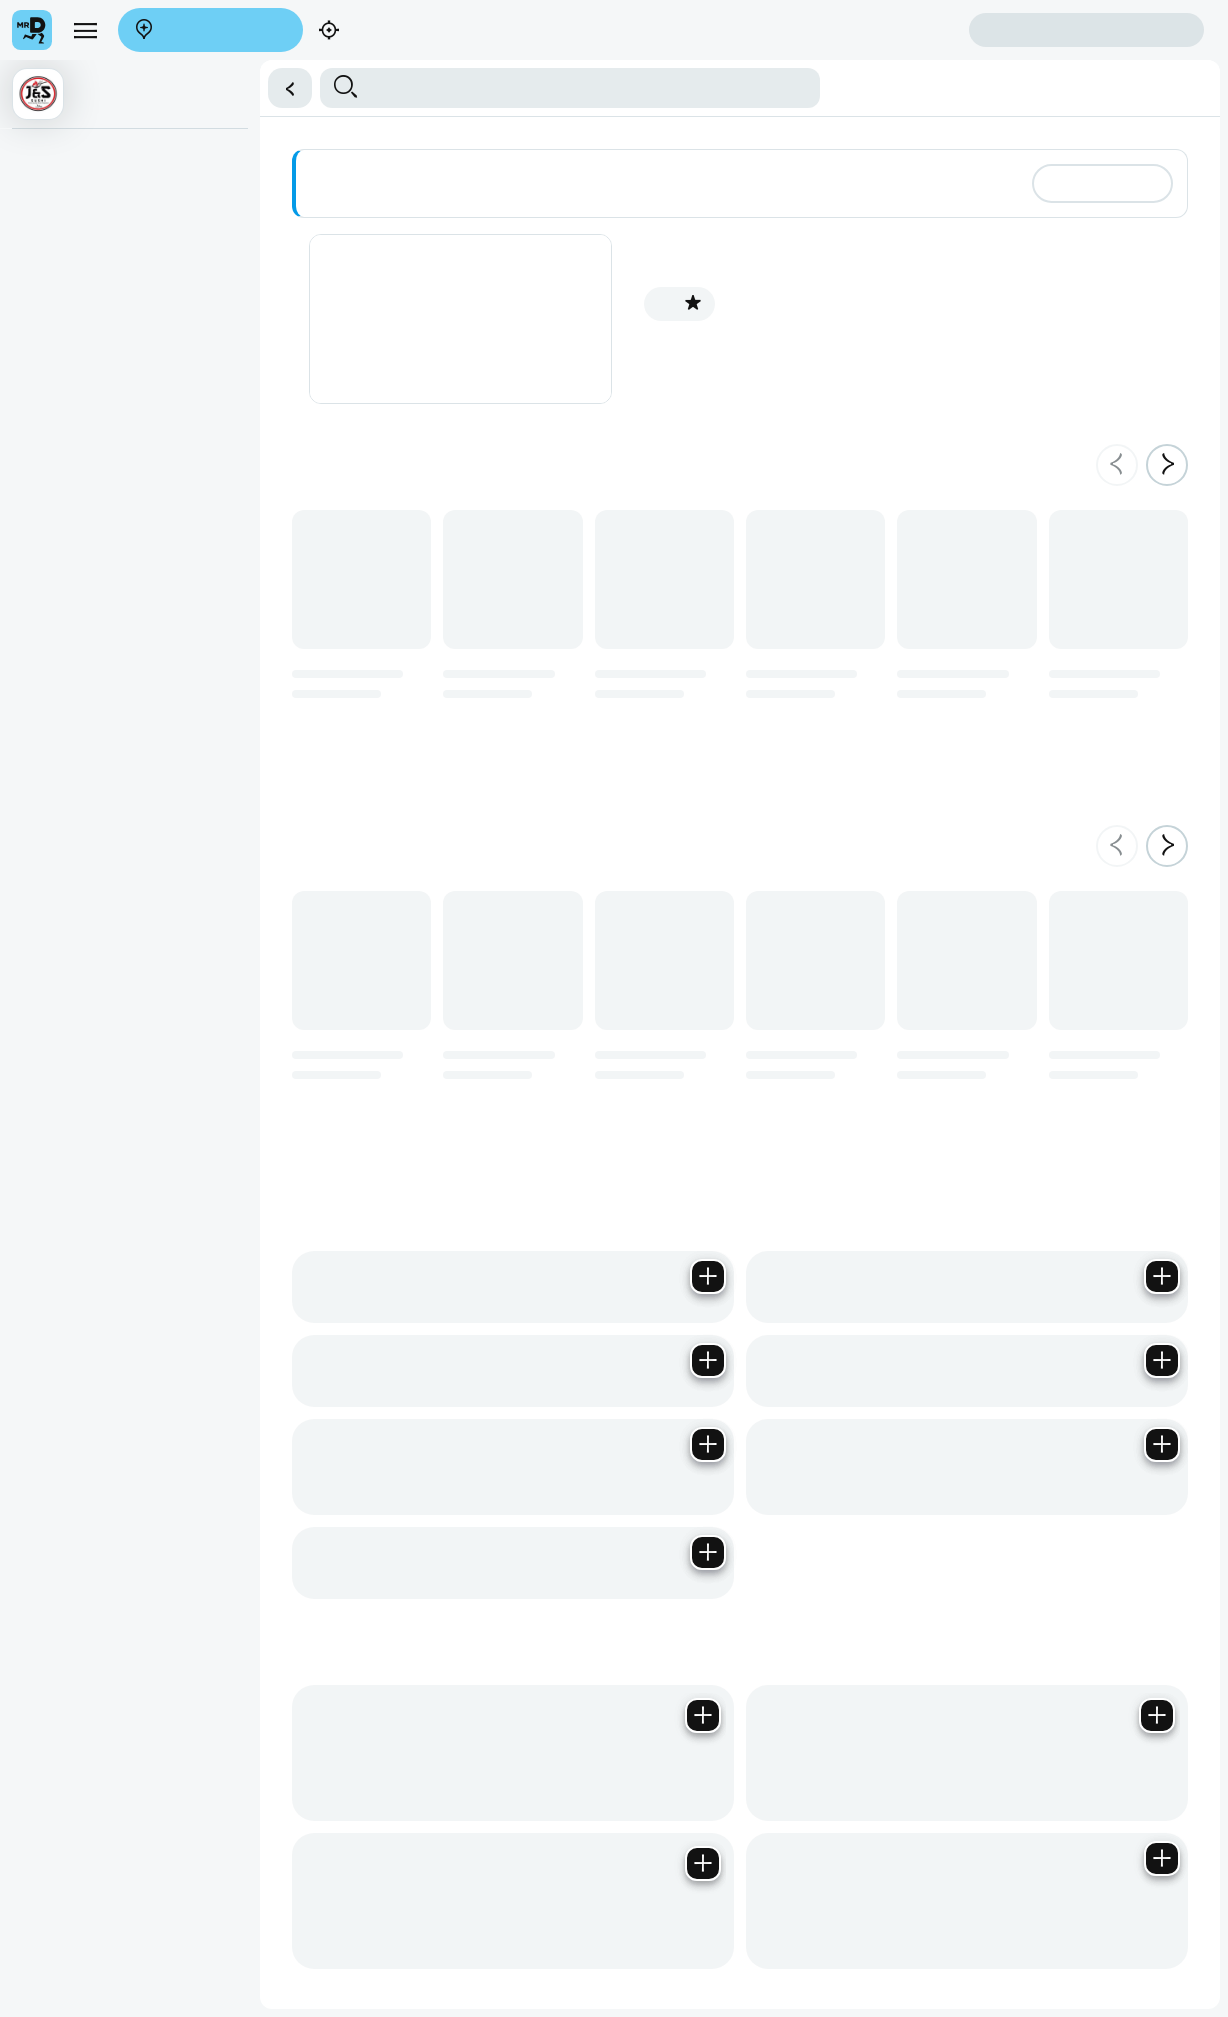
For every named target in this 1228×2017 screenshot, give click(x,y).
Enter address (210, 30)
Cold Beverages (69, 485)
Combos (47, 362)
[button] (290, 88)
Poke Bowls (57, 444)
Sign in (1086, 30)
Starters (45, 198)
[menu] (85, 30)
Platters (44, 321)
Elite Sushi (53, 403)
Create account (890, 29)
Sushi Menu (57, 280)
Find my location (396, 31)
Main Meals (56, 239)
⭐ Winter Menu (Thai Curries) (112, 157)
